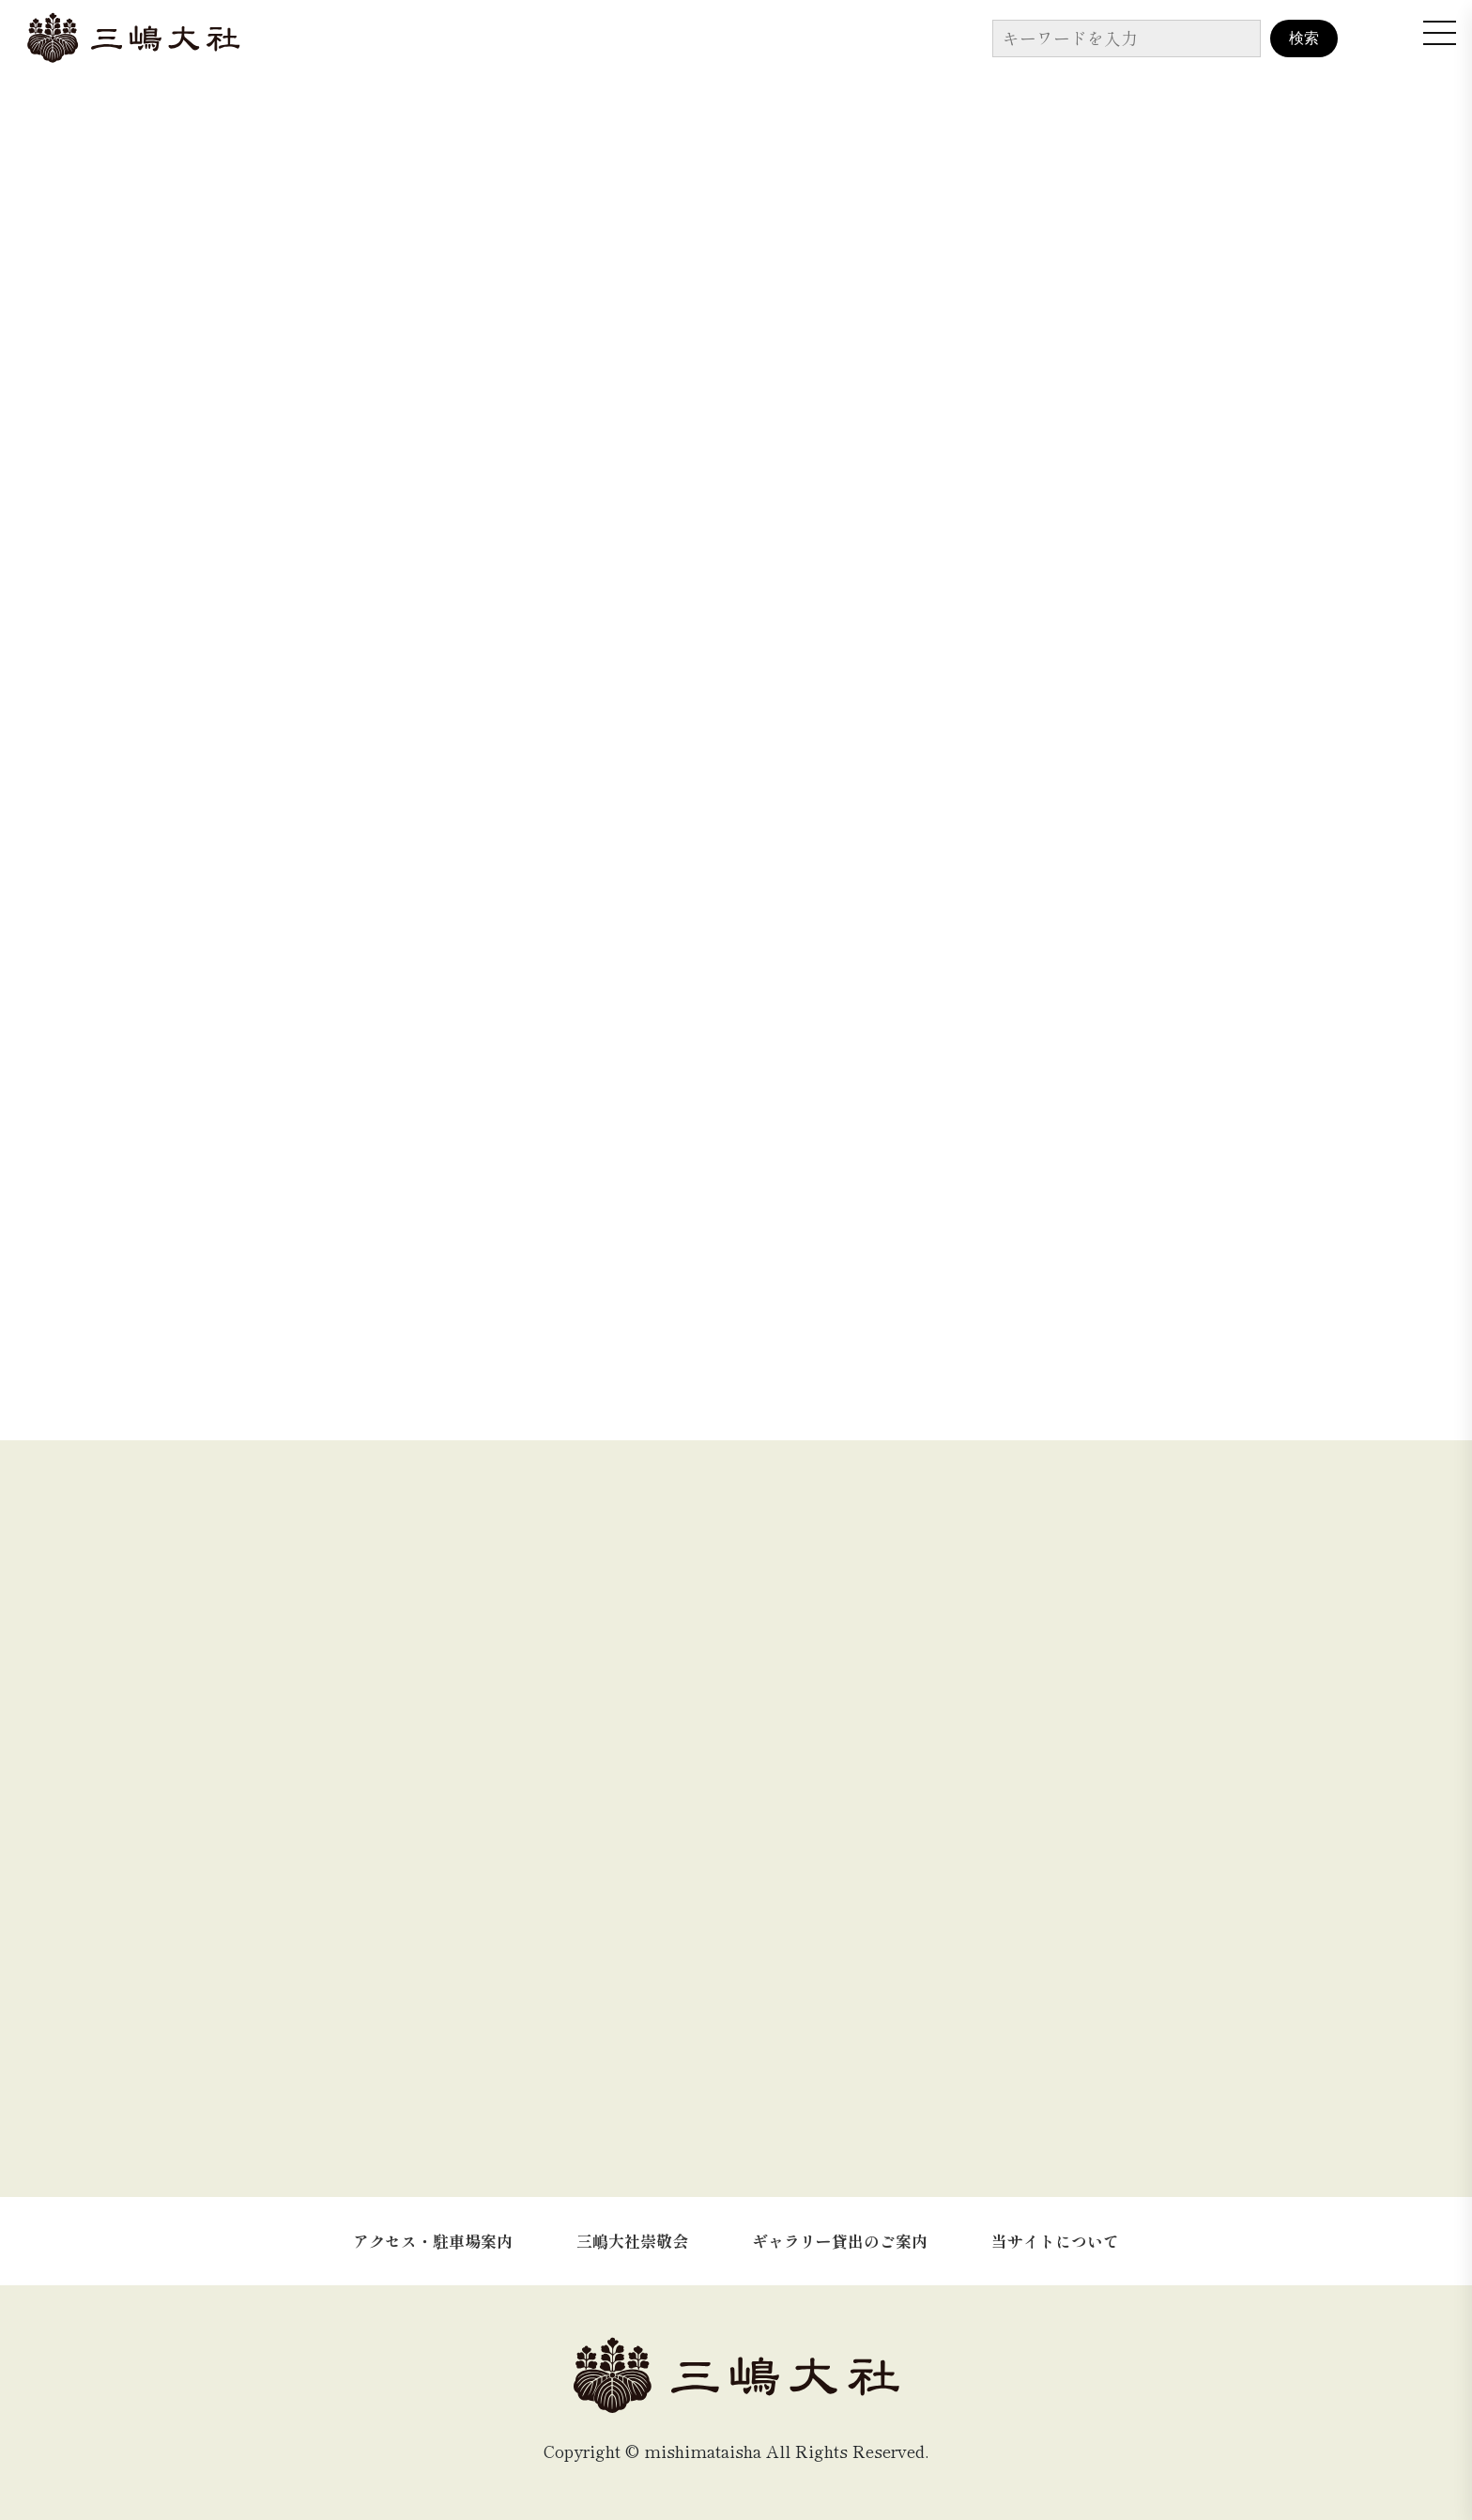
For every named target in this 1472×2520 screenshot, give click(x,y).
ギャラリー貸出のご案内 (840, 2240)
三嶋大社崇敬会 (632, 2240)
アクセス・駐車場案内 (433, 2240)
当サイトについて (1055, 2240)
